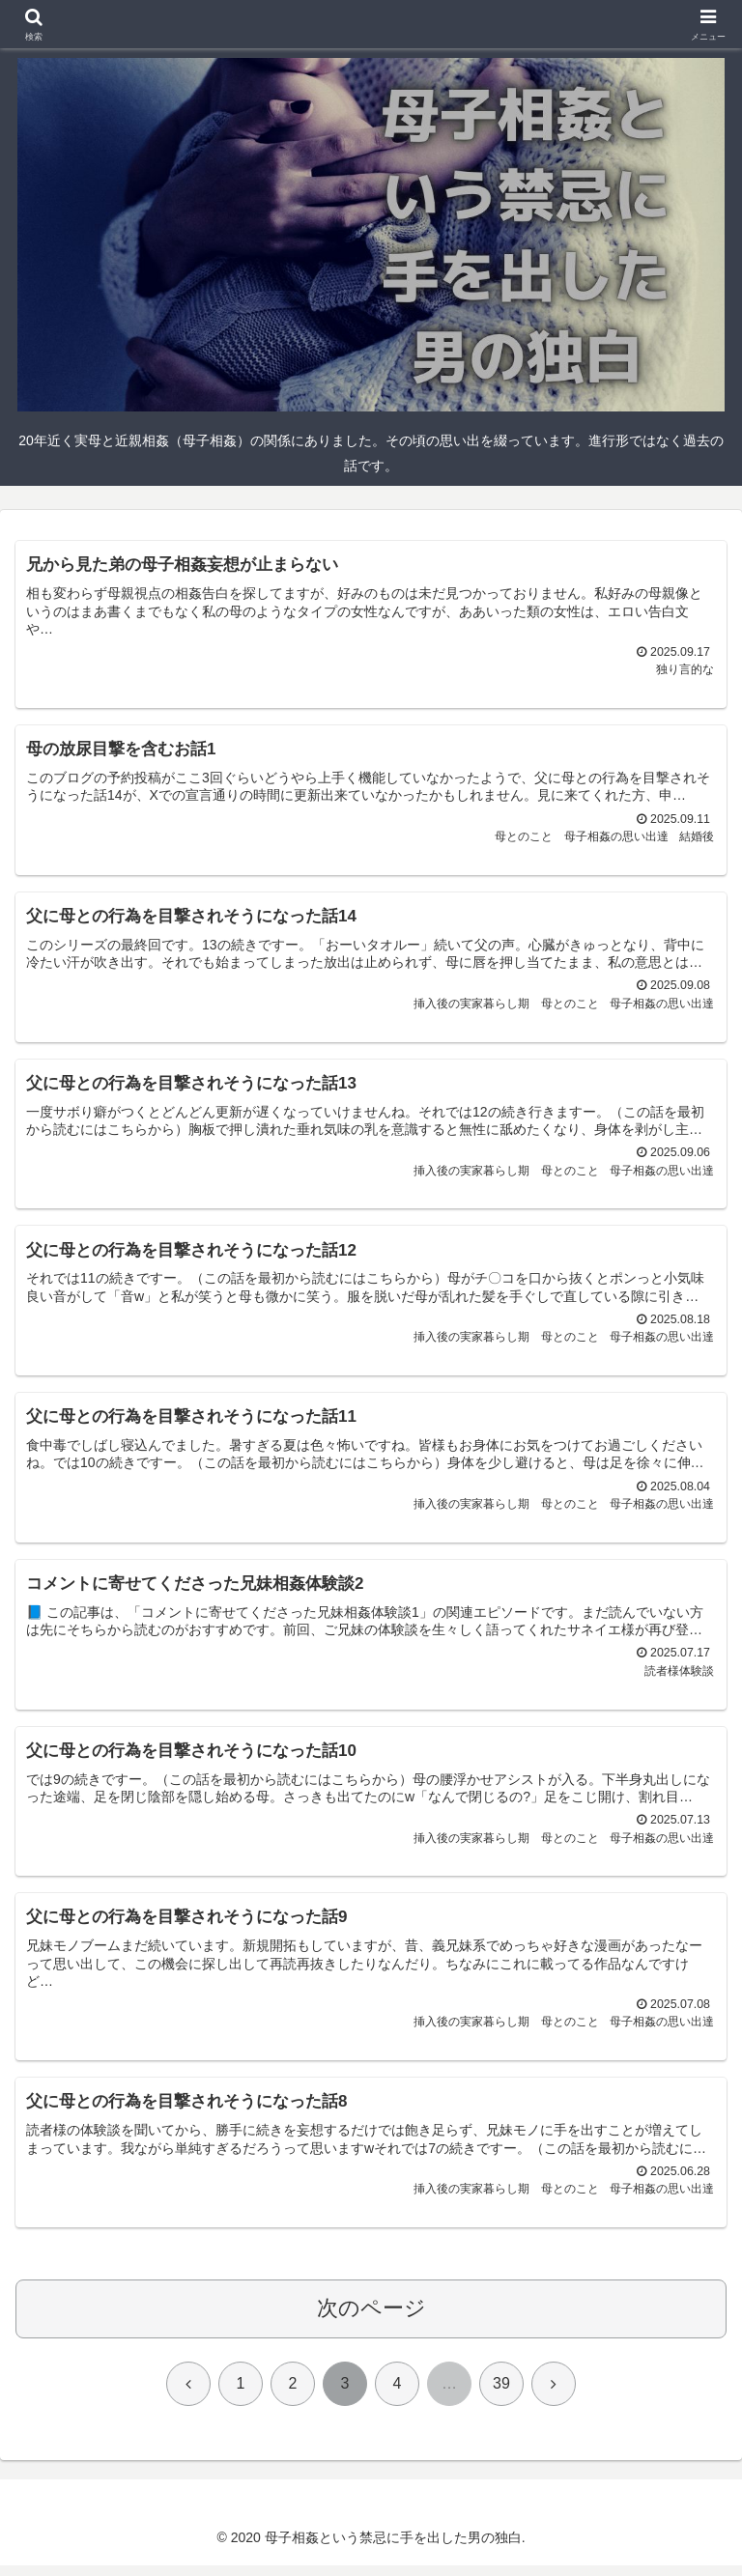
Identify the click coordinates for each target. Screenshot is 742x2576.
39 (501, 2394)
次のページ (371, 2319)
